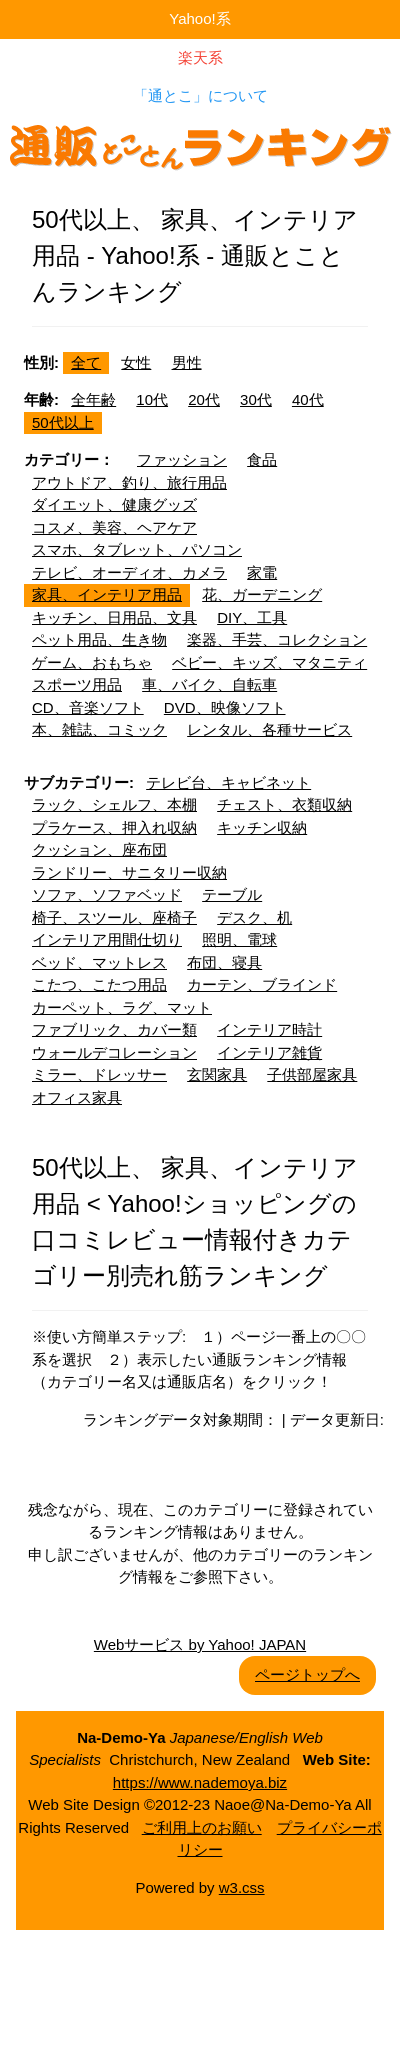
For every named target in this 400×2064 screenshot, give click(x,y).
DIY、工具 (252, 617)
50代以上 (63, 422)
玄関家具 (217, 1074)
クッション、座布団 (99, 849)
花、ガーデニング (262, 594)
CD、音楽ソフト (88, 707)
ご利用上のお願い (202, 1827)
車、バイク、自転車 (209, 684)
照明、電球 (239, 939)
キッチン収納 (262, 827)
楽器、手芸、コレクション (277, 639)
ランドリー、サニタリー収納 (129, 872)
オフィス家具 (77, 1097)
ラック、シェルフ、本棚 (114, 804)
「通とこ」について (200, 95)
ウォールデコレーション (114, 1052)
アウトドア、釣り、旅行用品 (129, 482)
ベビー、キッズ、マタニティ (269, 662)
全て (86, 362)
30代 (256, 399)
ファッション (182, 459)
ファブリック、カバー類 (114, 1029)
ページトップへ (307, 1674)
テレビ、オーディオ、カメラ (129, 572)
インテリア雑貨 (269, 1052)
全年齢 (93, 399)
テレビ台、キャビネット (228, 782)
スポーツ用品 (77, 684)
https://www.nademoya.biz (200, 1782)
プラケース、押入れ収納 (114, 827)
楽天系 (200, 57)
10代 (152, 399)
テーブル (232, 894)
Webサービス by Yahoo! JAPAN (200, 1644)
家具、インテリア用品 (107, 594)
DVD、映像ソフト (225, 707)
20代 (204, 399)
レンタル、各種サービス (269, 729)
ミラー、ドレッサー (99, 1074)
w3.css (242, 1887)
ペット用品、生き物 (99, 639)
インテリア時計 (269, 1029)
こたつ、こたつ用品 (99, 984)
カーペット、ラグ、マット (122, 1007)
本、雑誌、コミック (99, 729)
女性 (136, 362)
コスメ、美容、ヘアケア (114, 527)
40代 (308, 399)
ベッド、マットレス (99, 962)
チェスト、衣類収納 (284, 804)
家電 (262, 572)
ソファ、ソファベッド (107, 894)
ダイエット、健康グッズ (114, 504)
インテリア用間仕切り (107, 939)
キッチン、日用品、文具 (114, 617)
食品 (262, 459)
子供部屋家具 (312, 1074)
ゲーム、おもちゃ (92, 662)
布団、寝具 (224, 962)
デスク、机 (254, 917)
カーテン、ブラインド (262, 984)
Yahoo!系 (199, 18)
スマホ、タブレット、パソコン (137, 549)
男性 (187, 362)
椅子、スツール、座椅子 (114, 917)
